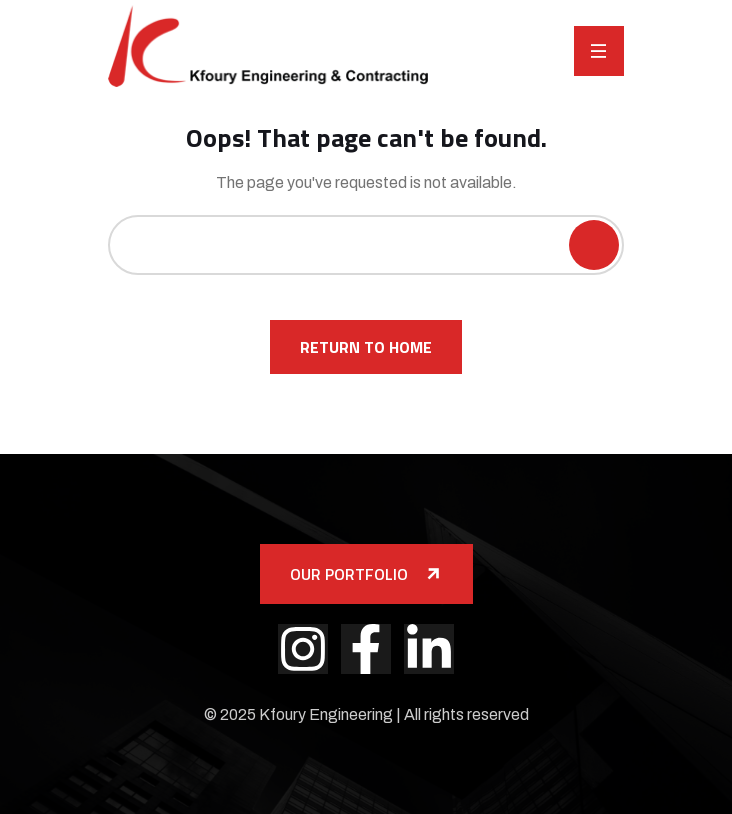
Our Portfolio (366, 574)
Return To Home (366, 347)
